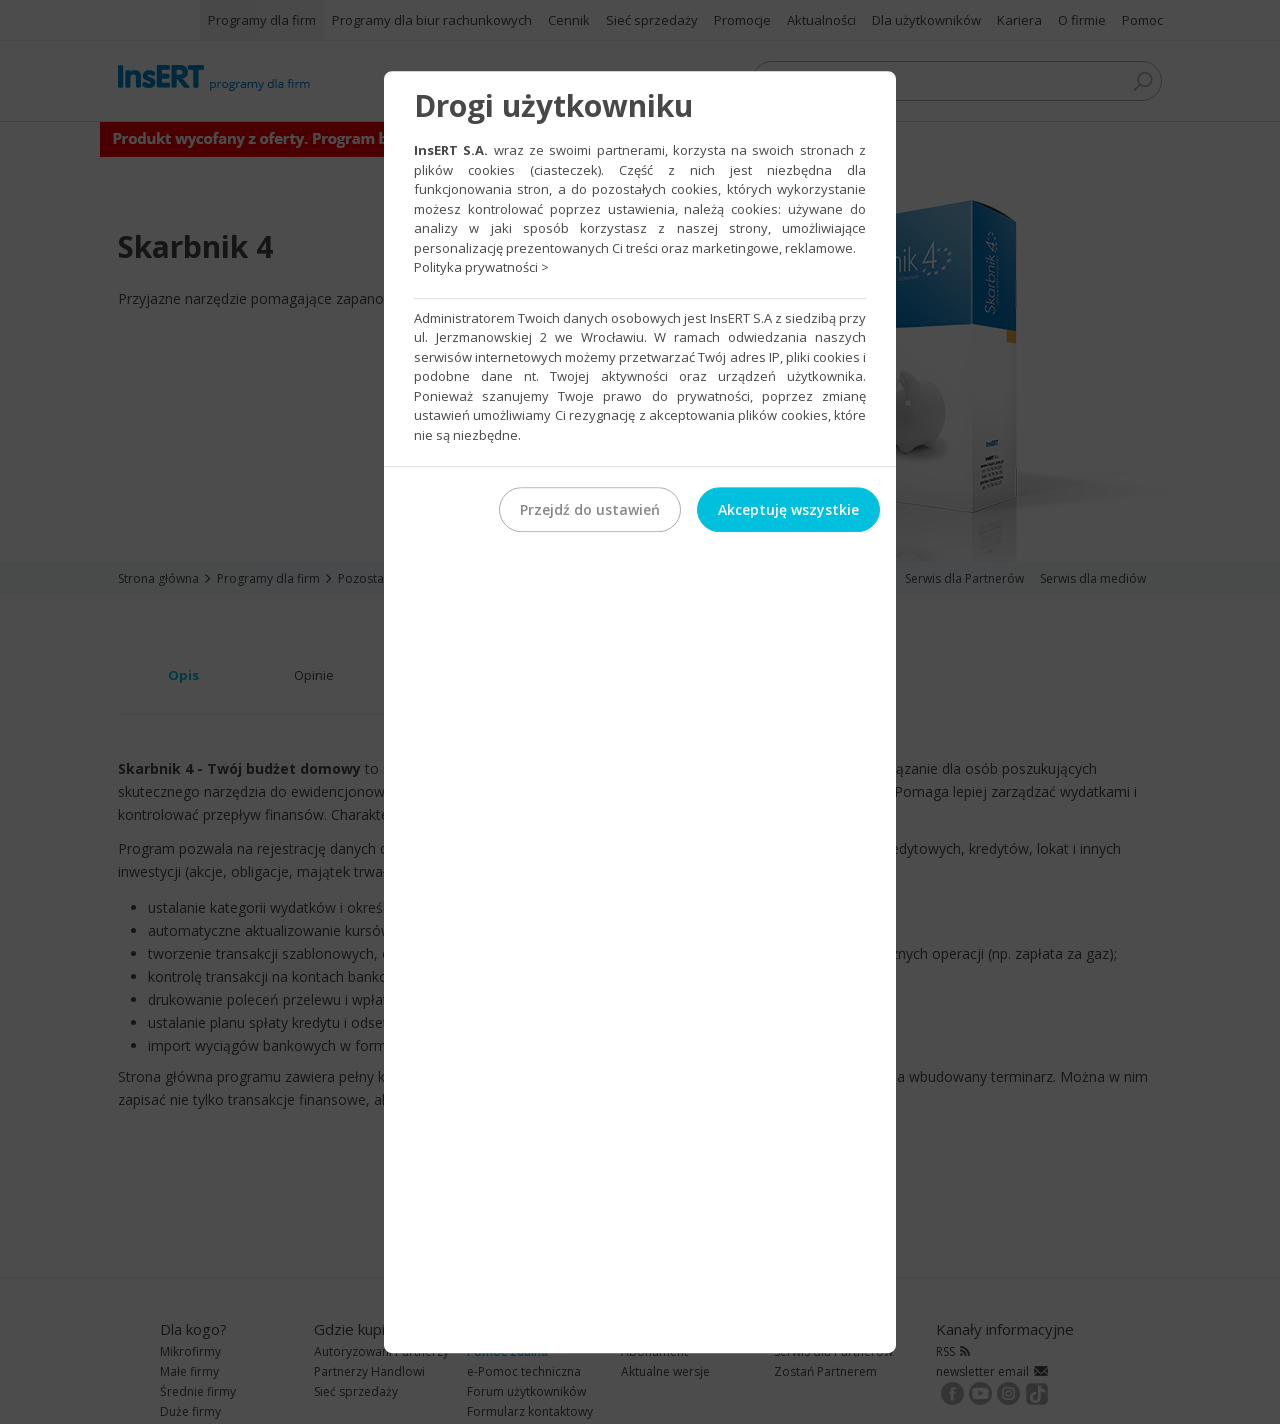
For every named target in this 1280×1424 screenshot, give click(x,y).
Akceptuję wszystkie (788, 509)
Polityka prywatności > (481, 267)
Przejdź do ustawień (590, 509)
